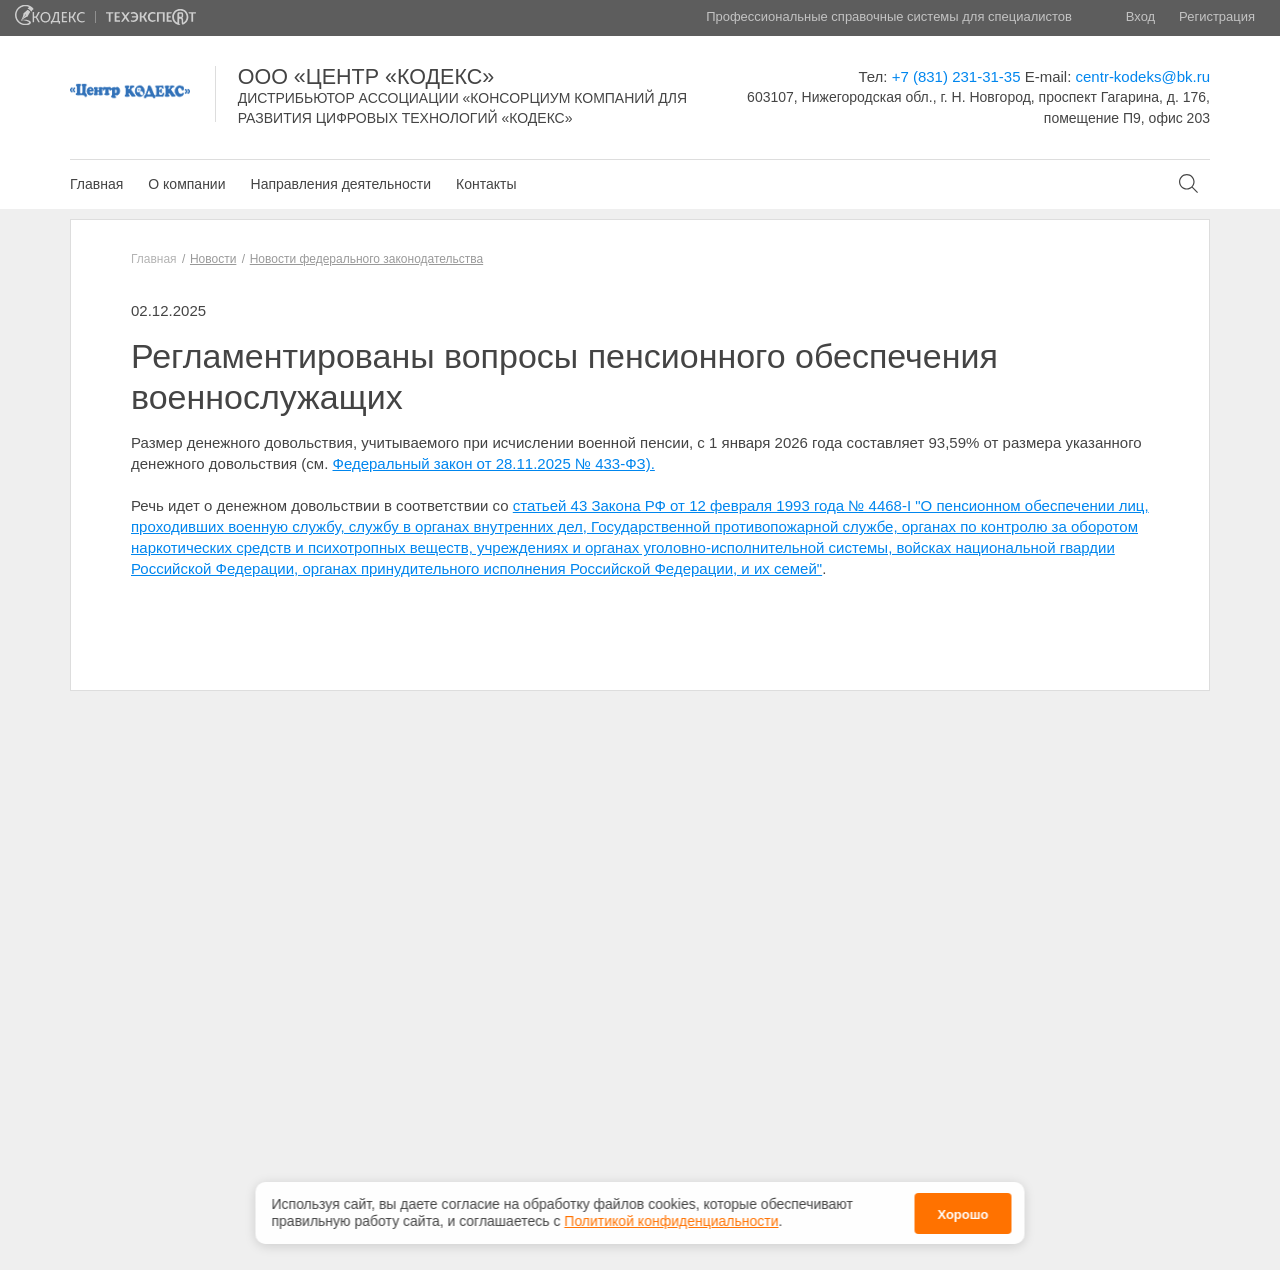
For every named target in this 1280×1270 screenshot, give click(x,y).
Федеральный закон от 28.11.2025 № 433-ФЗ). (494, 463)
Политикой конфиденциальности (671, 1217)
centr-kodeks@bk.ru (1143, 76)
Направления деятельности (341, 184)
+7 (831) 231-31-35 (956, 76)
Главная (96, 184)
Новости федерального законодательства (366, 259)
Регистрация (1217, 16)
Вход (1140, 16)
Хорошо (962, 1209)
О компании (186, 184)
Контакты (486, 184)
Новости (213, 259)
